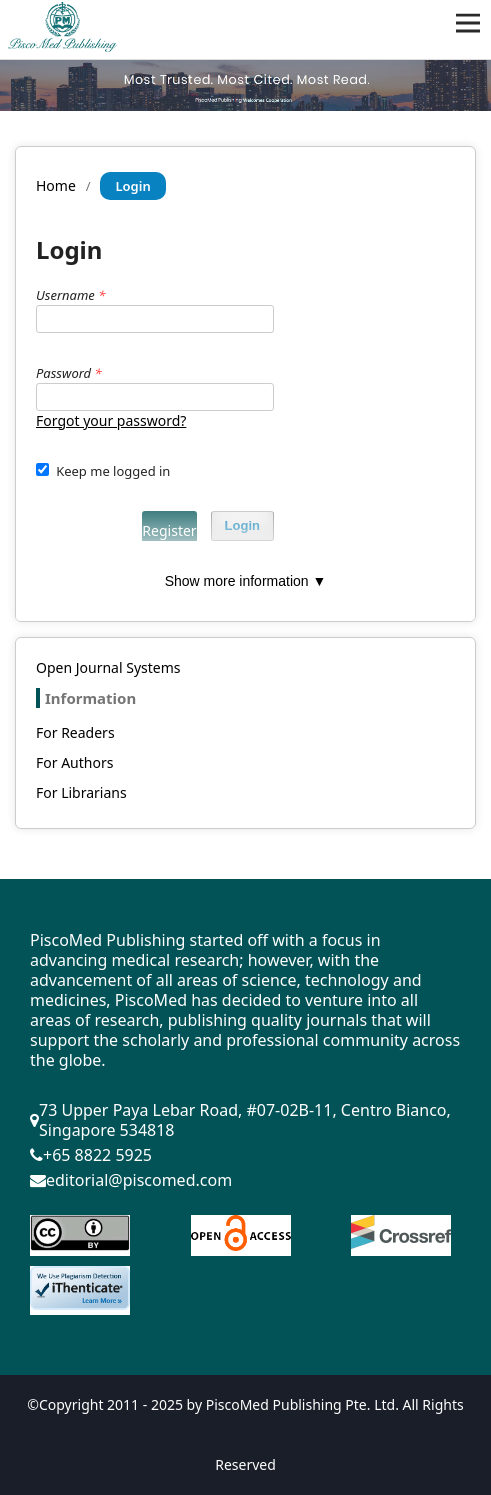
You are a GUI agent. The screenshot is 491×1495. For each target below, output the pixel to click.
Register (169, 530)
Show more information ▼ (246, 581)
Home (56, 185)
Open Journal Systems (108, 667)
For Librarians (81, 792)
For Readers (75, 732)
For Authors (74, 762)
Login (242, 525)
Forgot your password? (111, 420)
